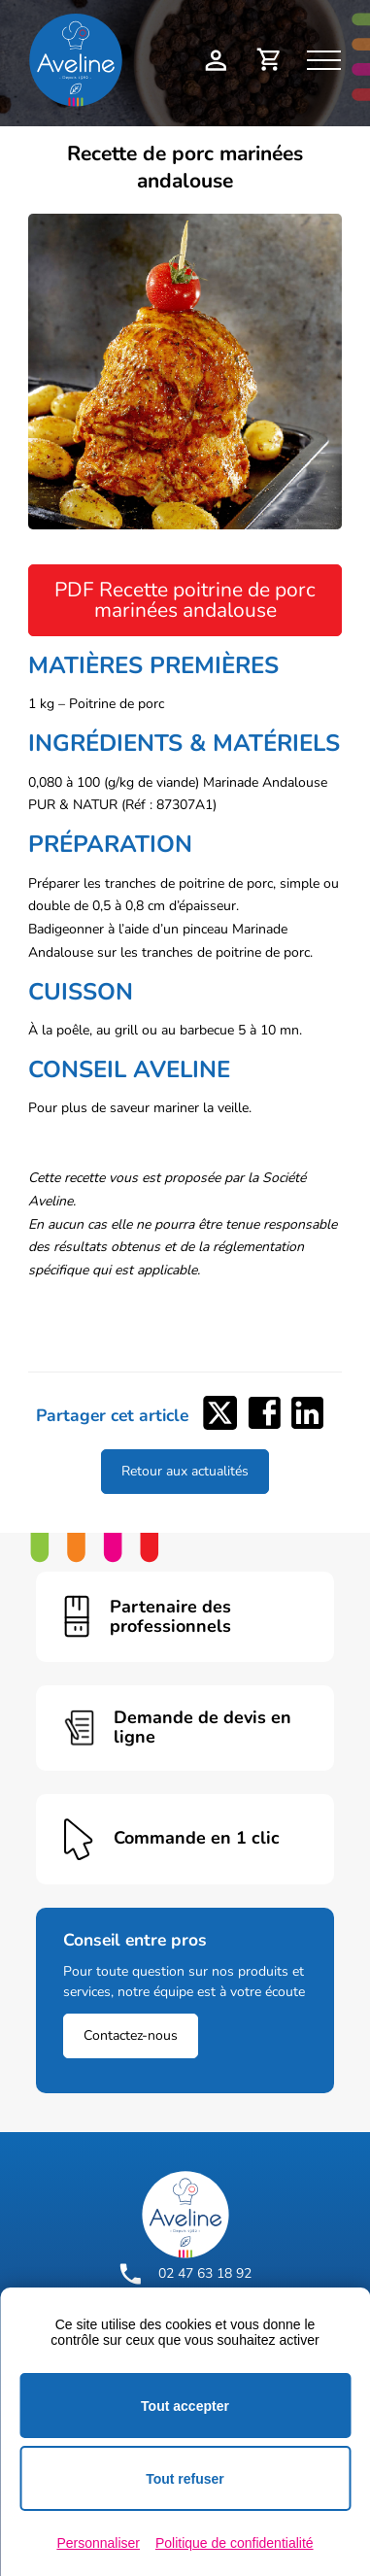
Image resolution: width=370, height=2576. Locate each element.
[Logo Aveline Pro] (185, 2214)
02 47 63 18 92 (185, 2274)
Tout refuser (185, 2479)
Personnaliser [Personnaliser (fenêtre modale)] (98, 2543)
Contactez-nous (131, 2035)
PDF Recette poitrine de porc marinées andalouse (185, 600)
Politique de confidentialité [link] (234, 2543)
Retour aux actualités (185, 1471)
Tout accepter (185, 2406)
